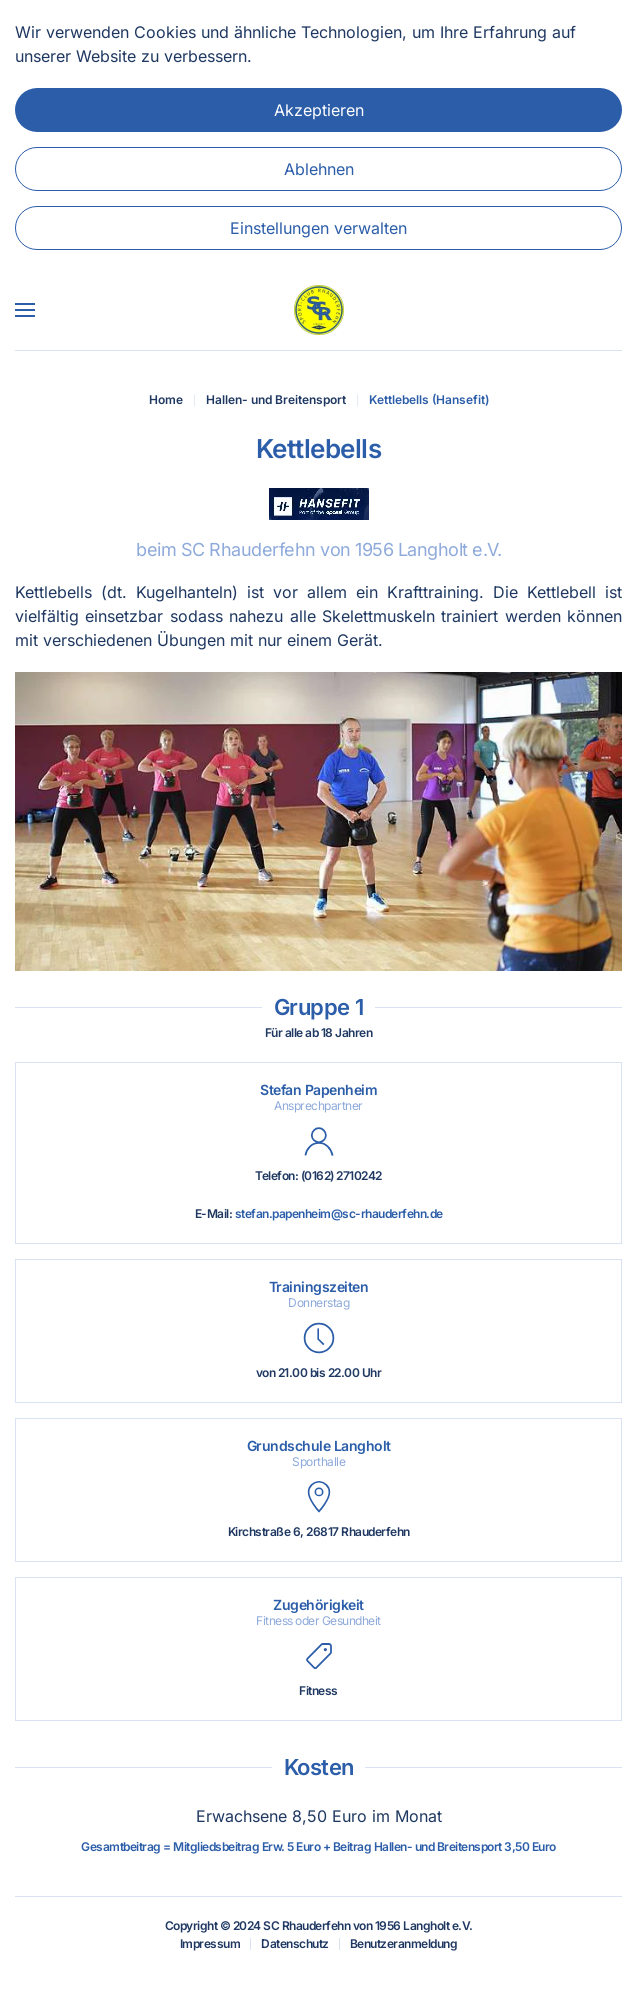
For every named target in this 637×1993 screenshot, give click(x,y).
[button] (25, 310)
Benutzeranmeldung (404, 1943)
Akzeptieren (319, 110)
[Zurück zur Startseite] (319, 310)
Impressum (210, 1943)
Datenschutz (295, 1943)
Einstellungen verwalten (318, 228)
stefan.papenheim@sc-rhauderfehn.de (339, 1213)
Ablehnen (319, 169)
